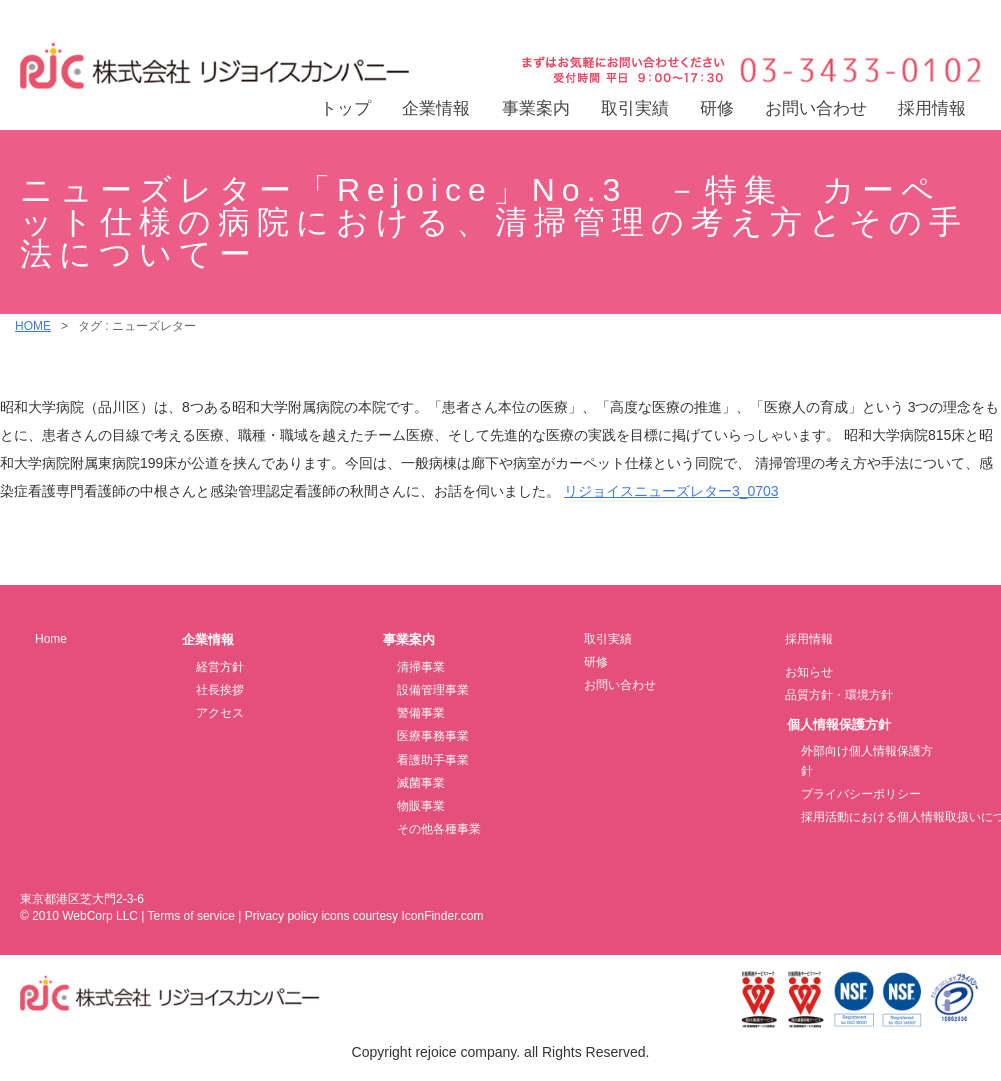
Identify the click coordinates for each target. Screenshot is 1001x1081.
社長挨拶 (220, 690)
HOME (33, 326)
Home (51, 639)
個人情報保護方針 (839, 724)
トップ (345, 108)
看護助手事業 (433, 760)
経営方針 (220, 667)
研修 (717, 108)
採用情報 (932, 108)
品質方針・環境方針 (839, 695)
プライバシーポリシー (861, 794)
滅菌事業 (421, 783)
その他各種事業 (439, 829)
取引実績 (635, 108)
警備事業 (421, 713)
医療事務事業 (433, 736)
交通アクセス (923, 17)
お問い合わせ (816, 108)
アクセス (220, 713)
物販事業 (421, 806)
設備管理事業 (433, 690)
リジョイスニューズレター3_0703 (671, 491)
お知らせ (809, 672)
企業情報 (436, 108)
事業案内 (536, 108)
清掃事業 (421, 667)
